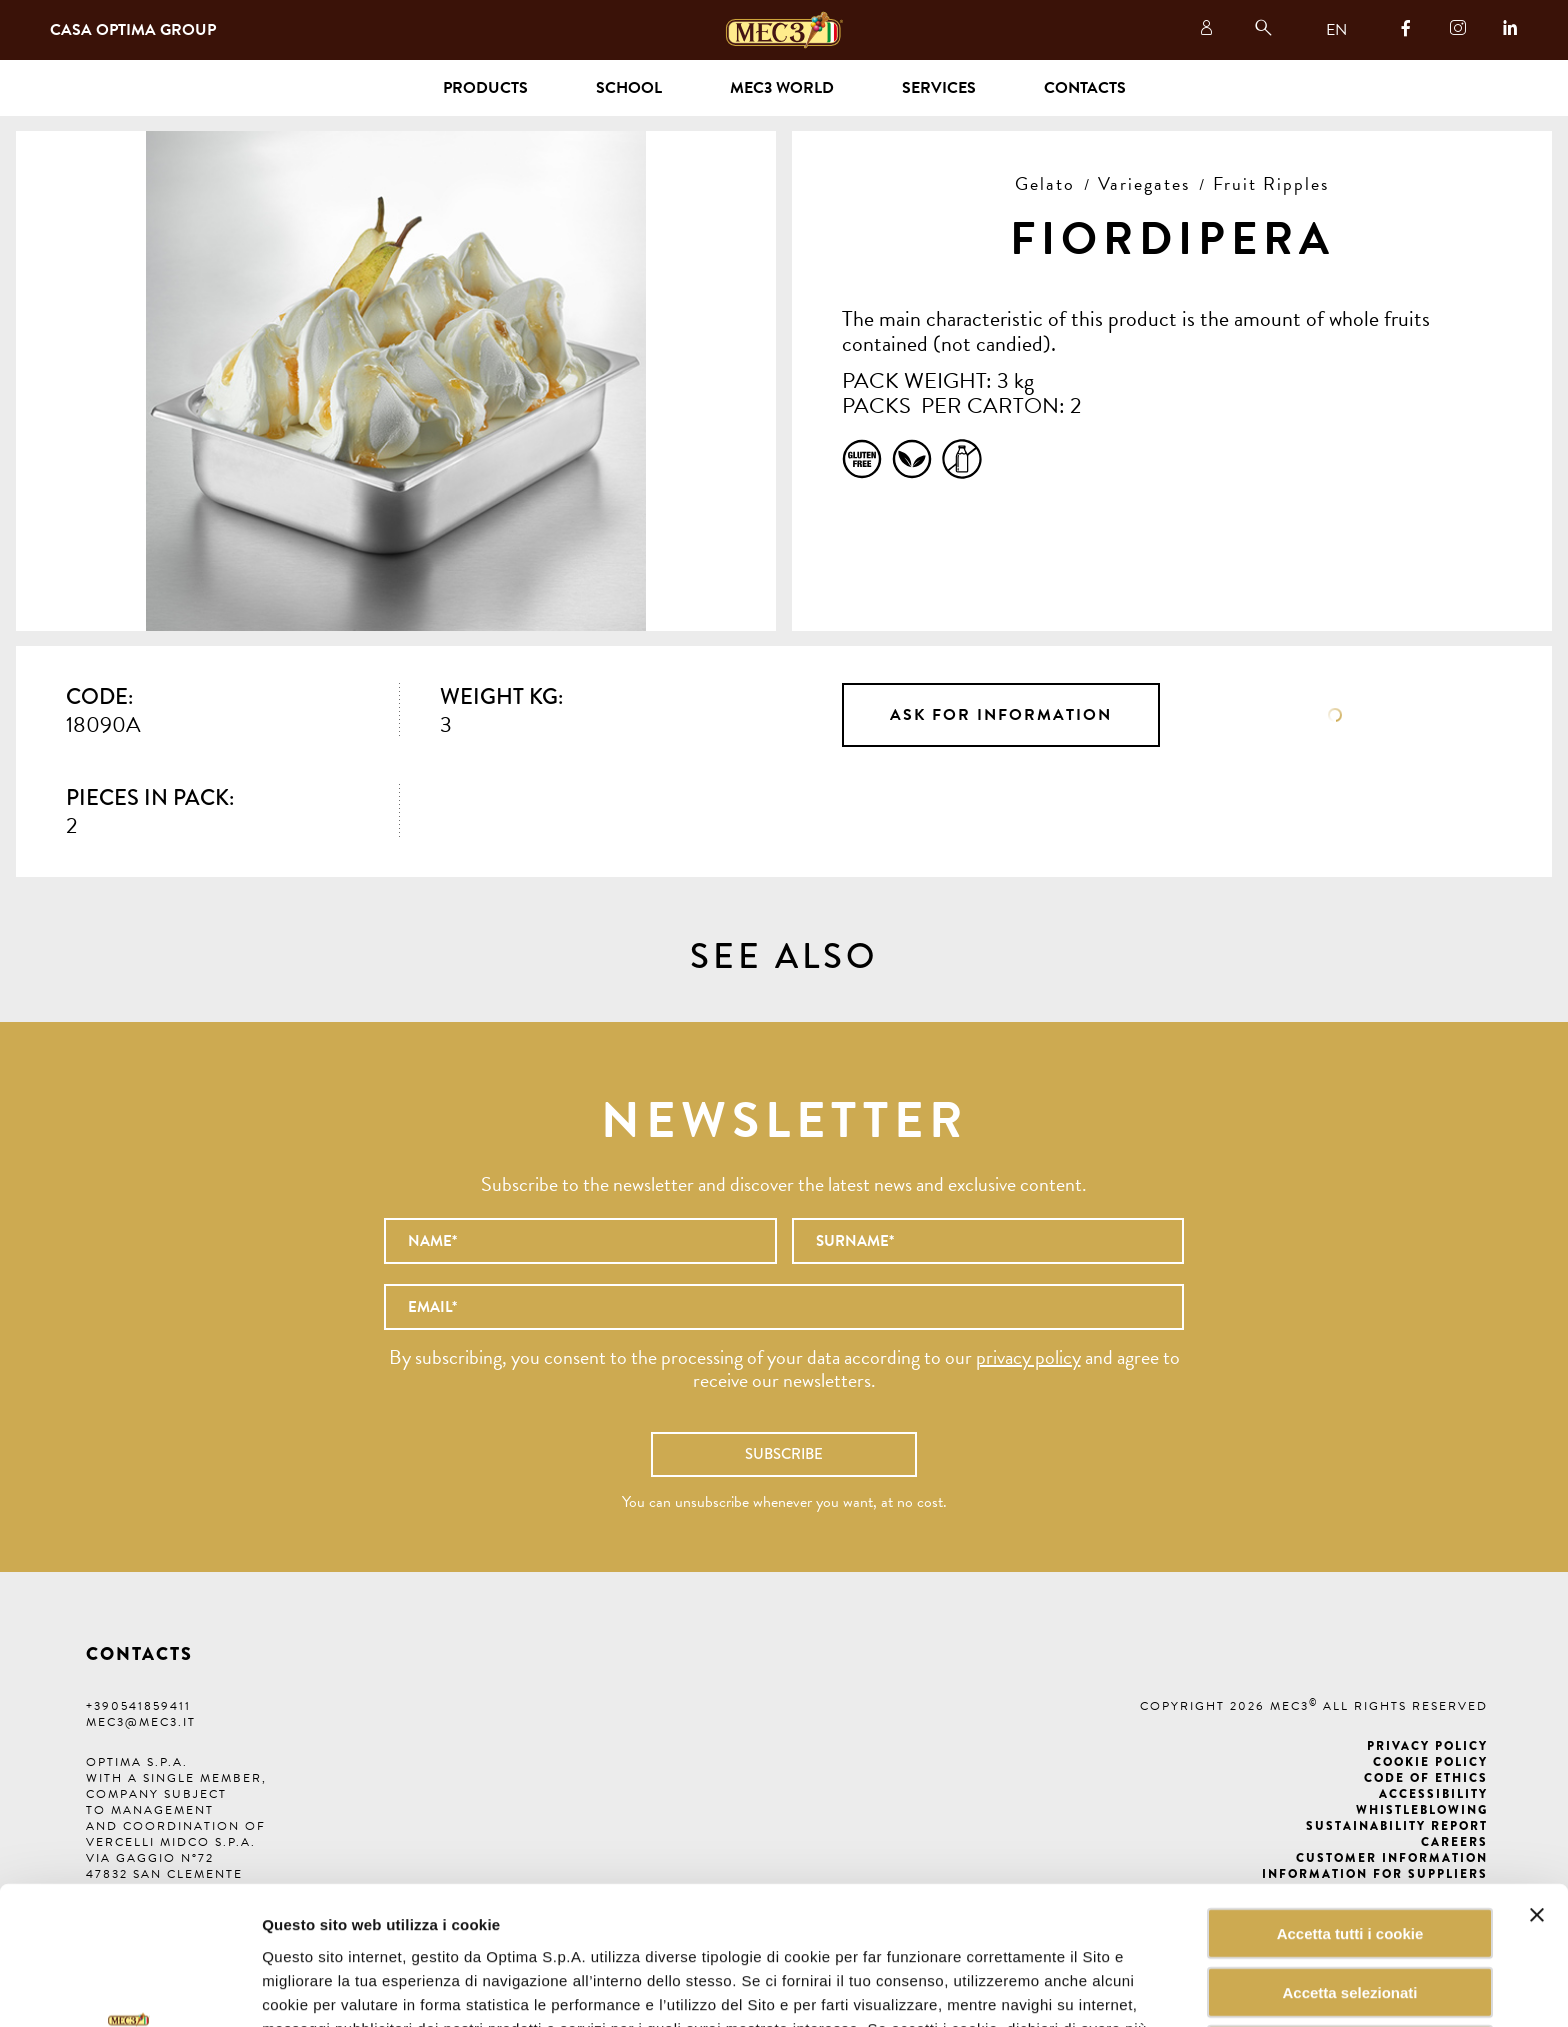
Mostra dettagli (1014, 1987)
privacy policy (1028, 1357)
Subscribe (784, 1454)
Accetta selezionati (1349, 1862)
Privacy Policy (1427, 1746)
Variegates (1144, 183)
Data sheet (1335, 715)
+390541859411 (138, 1706)
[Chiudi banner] (1537, 1785)
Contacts (1085, 88)
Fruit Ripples (1271, 183)
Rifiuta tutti (1349, 1921)
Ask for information (1001, 715)
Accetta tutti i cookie (1350, 1803)
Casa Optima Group (133, 30)
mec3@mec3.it (141, 1722)
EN (1336, 30)
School (629, 88)
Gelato (1045, 183)
